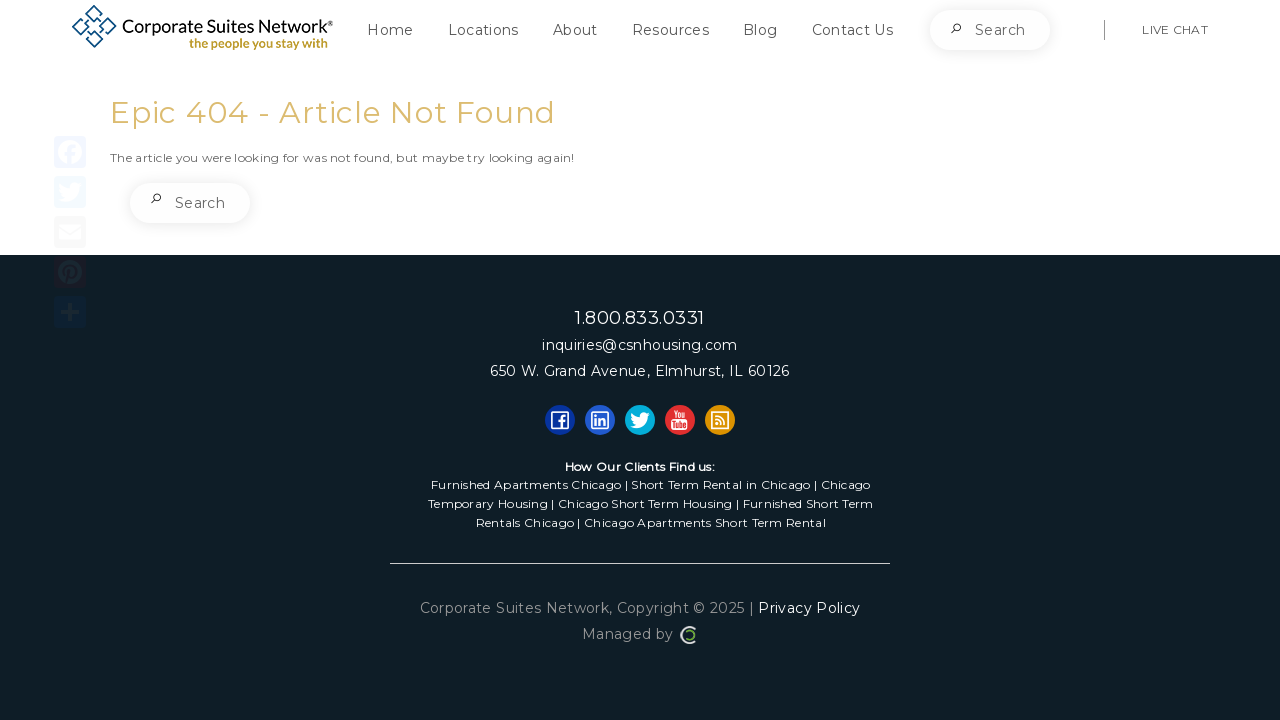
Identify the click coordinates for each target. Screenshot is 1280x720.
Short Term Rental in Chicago (720, 484)
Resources (670, 30)
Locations (483, 30)
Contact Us (853, 30)
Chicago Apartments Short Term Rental (705, 522)
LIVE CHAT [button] (1175, 29)
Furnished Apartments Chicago (526, 484)
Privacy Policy (809, 608)
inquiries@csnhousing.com (639, 345)
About (575, 30)
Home (390, 30)
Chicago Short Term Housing (645, 503)
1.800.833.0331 (639, 318)
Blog (760, 30)
